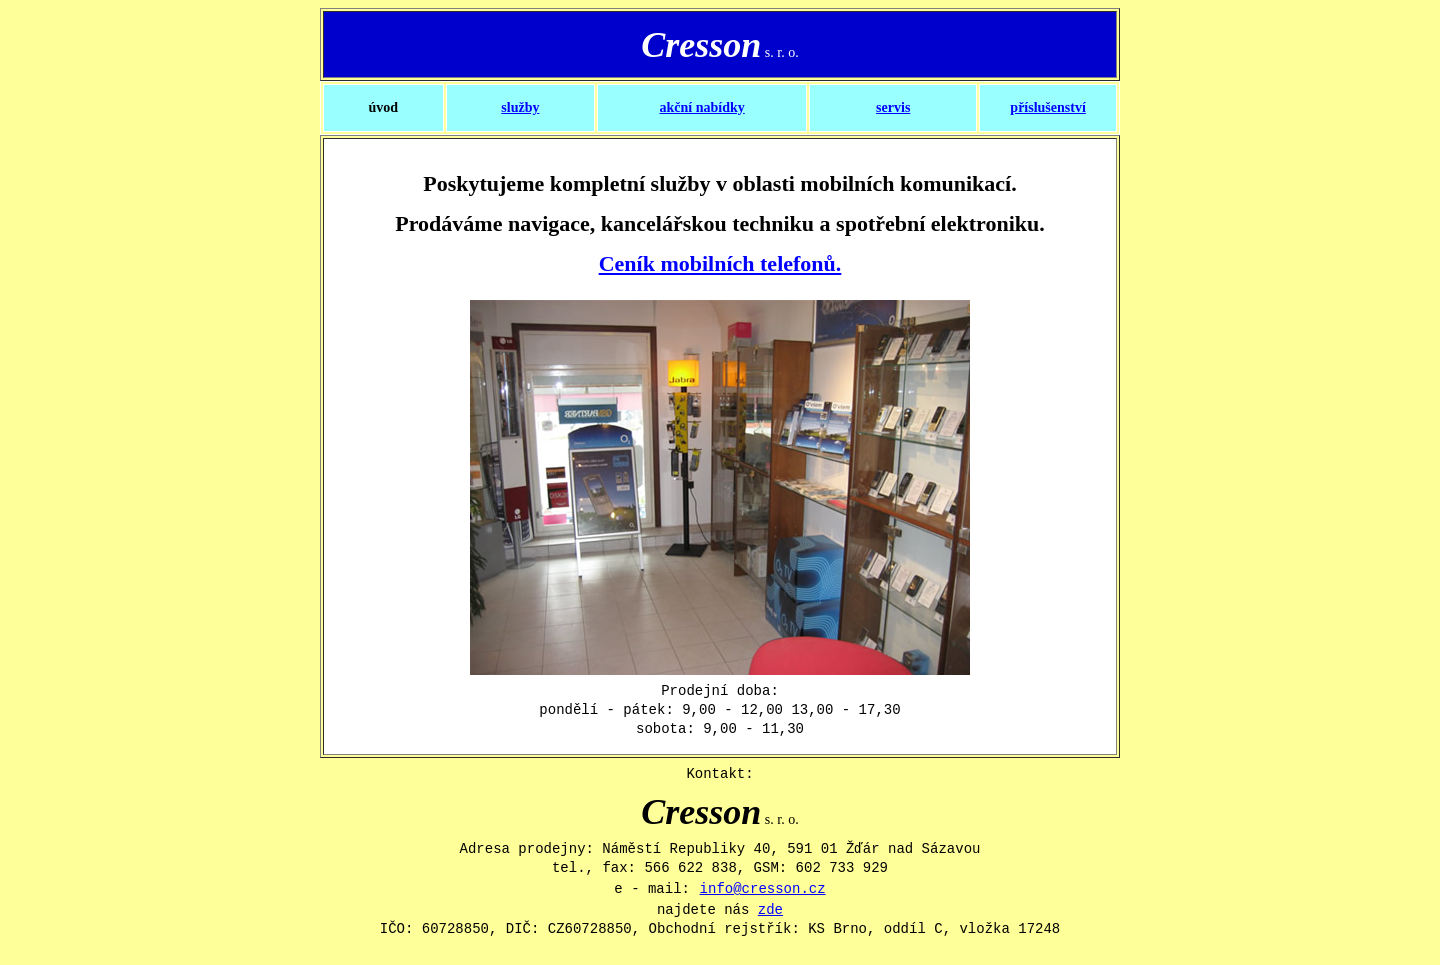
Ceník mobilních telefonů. (720, 263)
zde (770, 910)
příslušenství (1047, 107)
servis (893, 107)
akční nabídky (702, 107)
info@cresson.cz (763, 889)
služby (520, 107)
